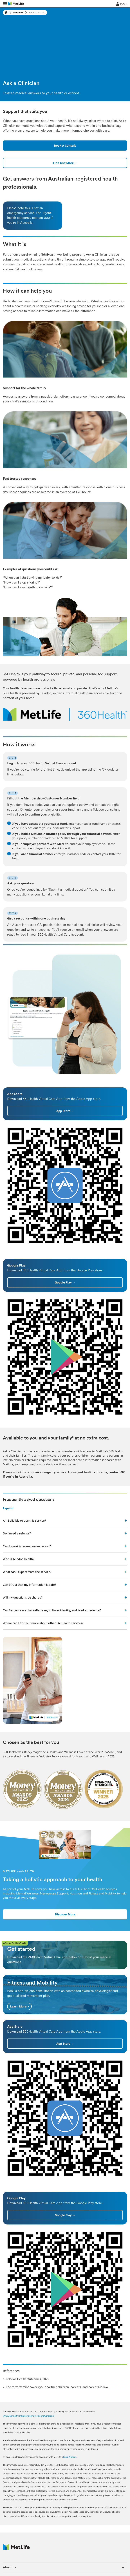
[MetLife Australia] (16, 2549)
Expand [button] (8, 1508)
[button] (5, 3)
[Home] (6, 13)
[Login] (121, 3)
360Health (18, 12)
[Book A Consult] (65, 145)
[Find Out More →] (65, 163)
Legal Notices (70, 2456)
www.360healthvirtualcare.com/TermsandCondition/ (28, 2415)
